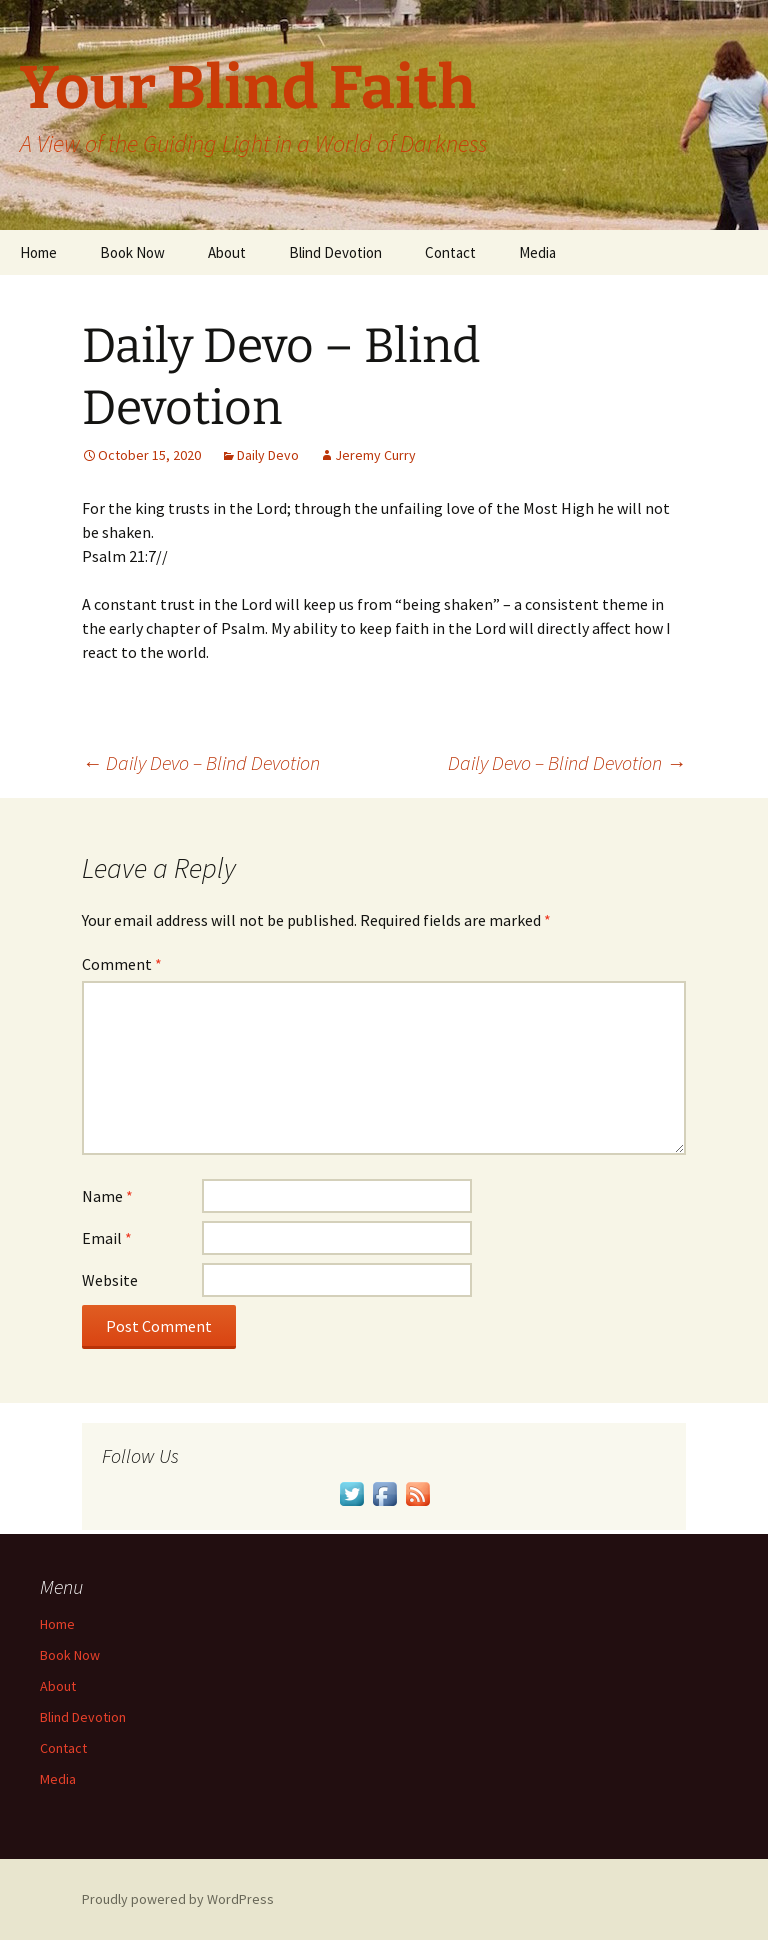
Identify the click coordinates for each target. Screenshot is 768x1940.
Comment (122, 964)
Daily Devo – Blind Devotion (201, 762)
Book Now (132, 252)
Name (107, 1196)
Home (38, 252)
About (227, 252)
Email (107, 1238)
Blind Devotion (335, 252)
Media (537, 252)
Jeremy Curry (375, 455)
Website (110, 1280)
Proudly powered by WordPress (178, 1899)
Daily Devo (268, 455)
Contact (450, 252)
